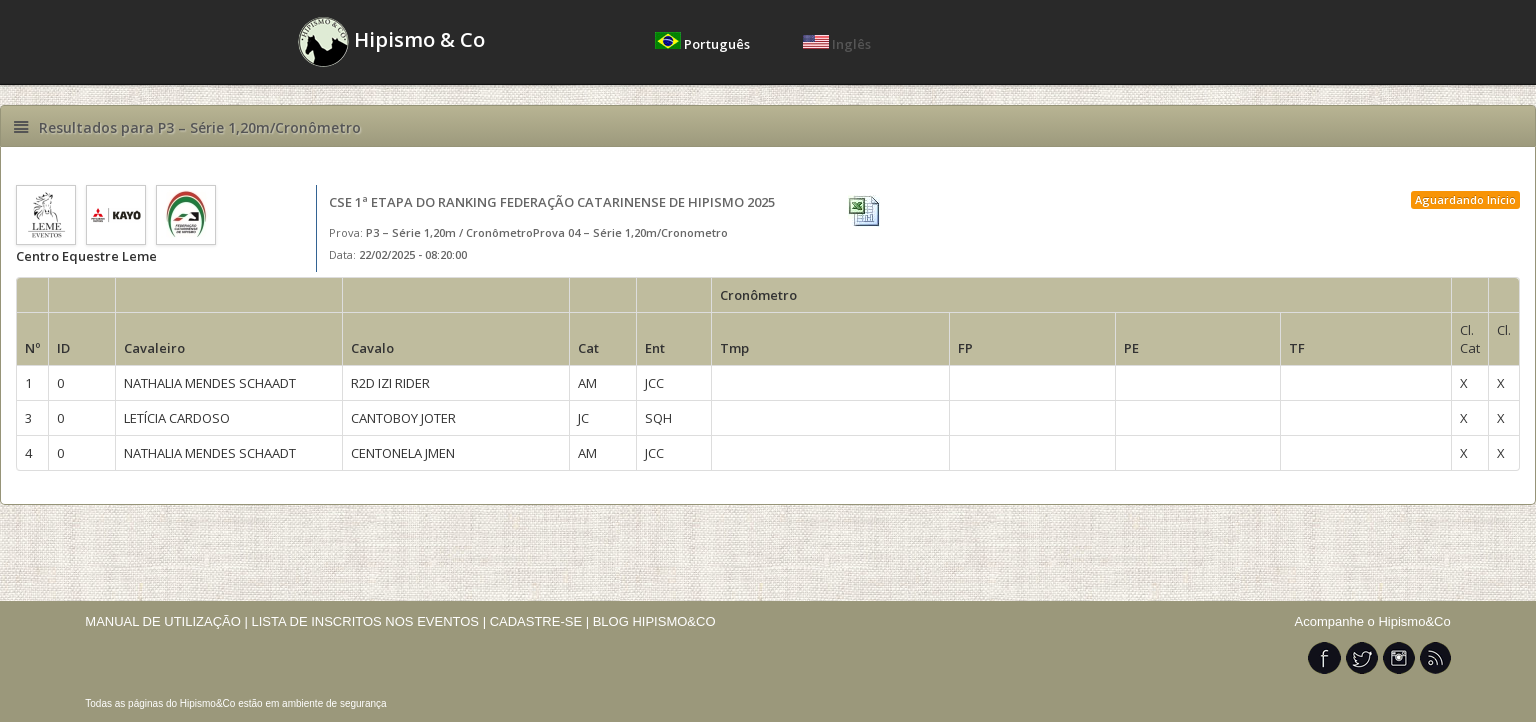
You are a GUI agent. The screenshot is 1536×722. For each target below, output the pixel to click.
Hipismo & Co (391, 42)
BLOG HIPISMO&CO (654, 621)
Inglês (837, 44)
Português (704, 44)
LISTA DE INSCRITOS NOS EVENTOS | (368, 621)
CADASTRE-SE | (541, 621)
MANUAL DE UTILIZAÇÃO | (166, 621)
